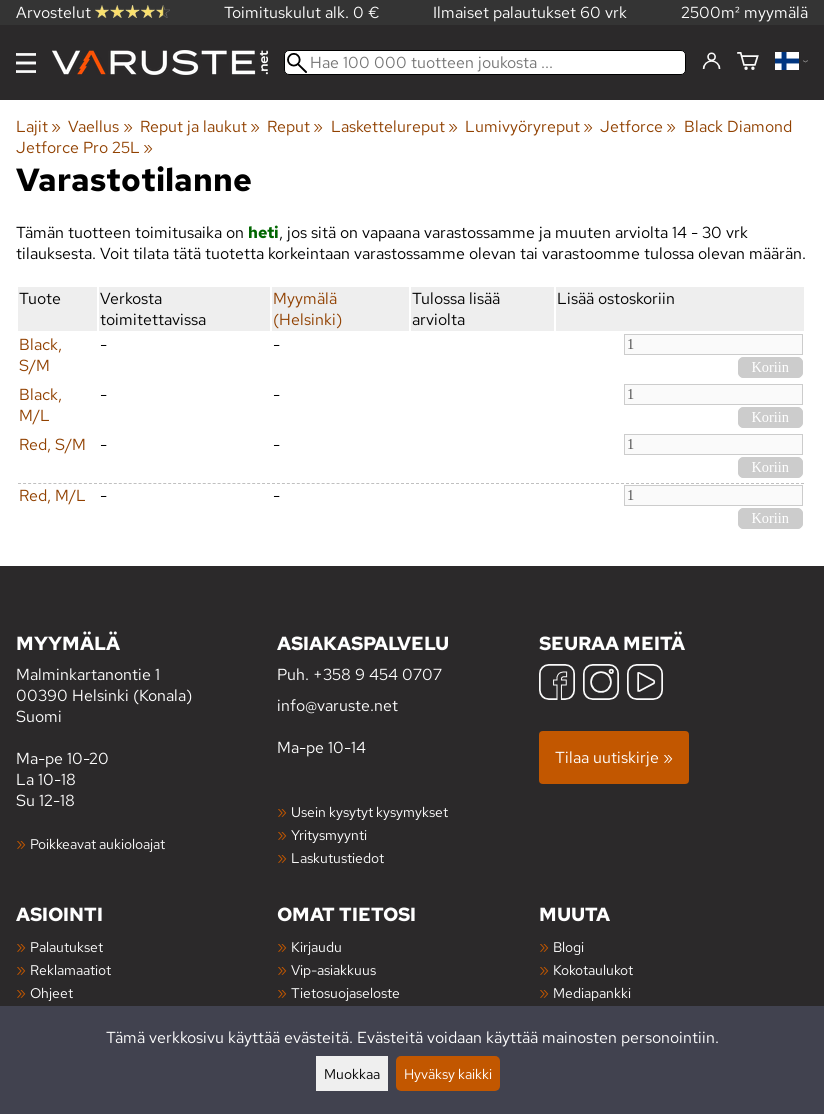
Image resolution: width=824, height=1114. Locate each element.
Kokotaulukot (593, 969)
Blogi (568, 946)
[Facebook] (557, 684)
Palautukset (66, 946)
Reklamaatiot (70, 969)
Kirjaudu (316, 946)
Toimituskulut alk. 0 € (302, 12)
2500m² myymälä (744, 12)
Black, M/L (40, 405)
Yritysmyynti (329, 834)
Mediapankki (592, 992)
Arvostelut (93, 12)
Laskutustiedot (337, 857)
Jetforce (638, 126)
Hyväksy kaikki (448, 1073)
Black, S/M (40, 355)
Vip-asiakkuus (333, 969)
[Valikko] (26, 63)
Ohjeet (51, 992)
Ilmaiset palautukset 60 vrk (530, 12)
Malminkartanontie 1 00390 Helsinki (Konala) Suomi (146, 678)
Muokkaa (352, 1073)
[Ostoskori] (748, 62)
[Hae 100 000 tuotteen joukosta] (485, 62)
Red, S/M (52, 444)
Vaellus (100, 126)
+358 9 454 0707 (377, 674)
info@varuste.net (337, 705)
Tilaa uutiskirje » (614, 757)
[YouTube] (645, 684)
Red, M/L (52, 495)
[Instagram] (601, 684)
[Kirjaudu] (711, 62)
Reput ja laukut (200, 126)
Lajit (38, 126)
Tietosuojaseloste (345, 992)
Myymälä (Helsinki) (307, 309)
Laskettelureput (394, 126)
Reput (295, 126)
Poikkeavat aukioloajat (97, 843)
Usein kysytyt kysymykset (369, 811)
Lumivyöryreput (529, 126)
